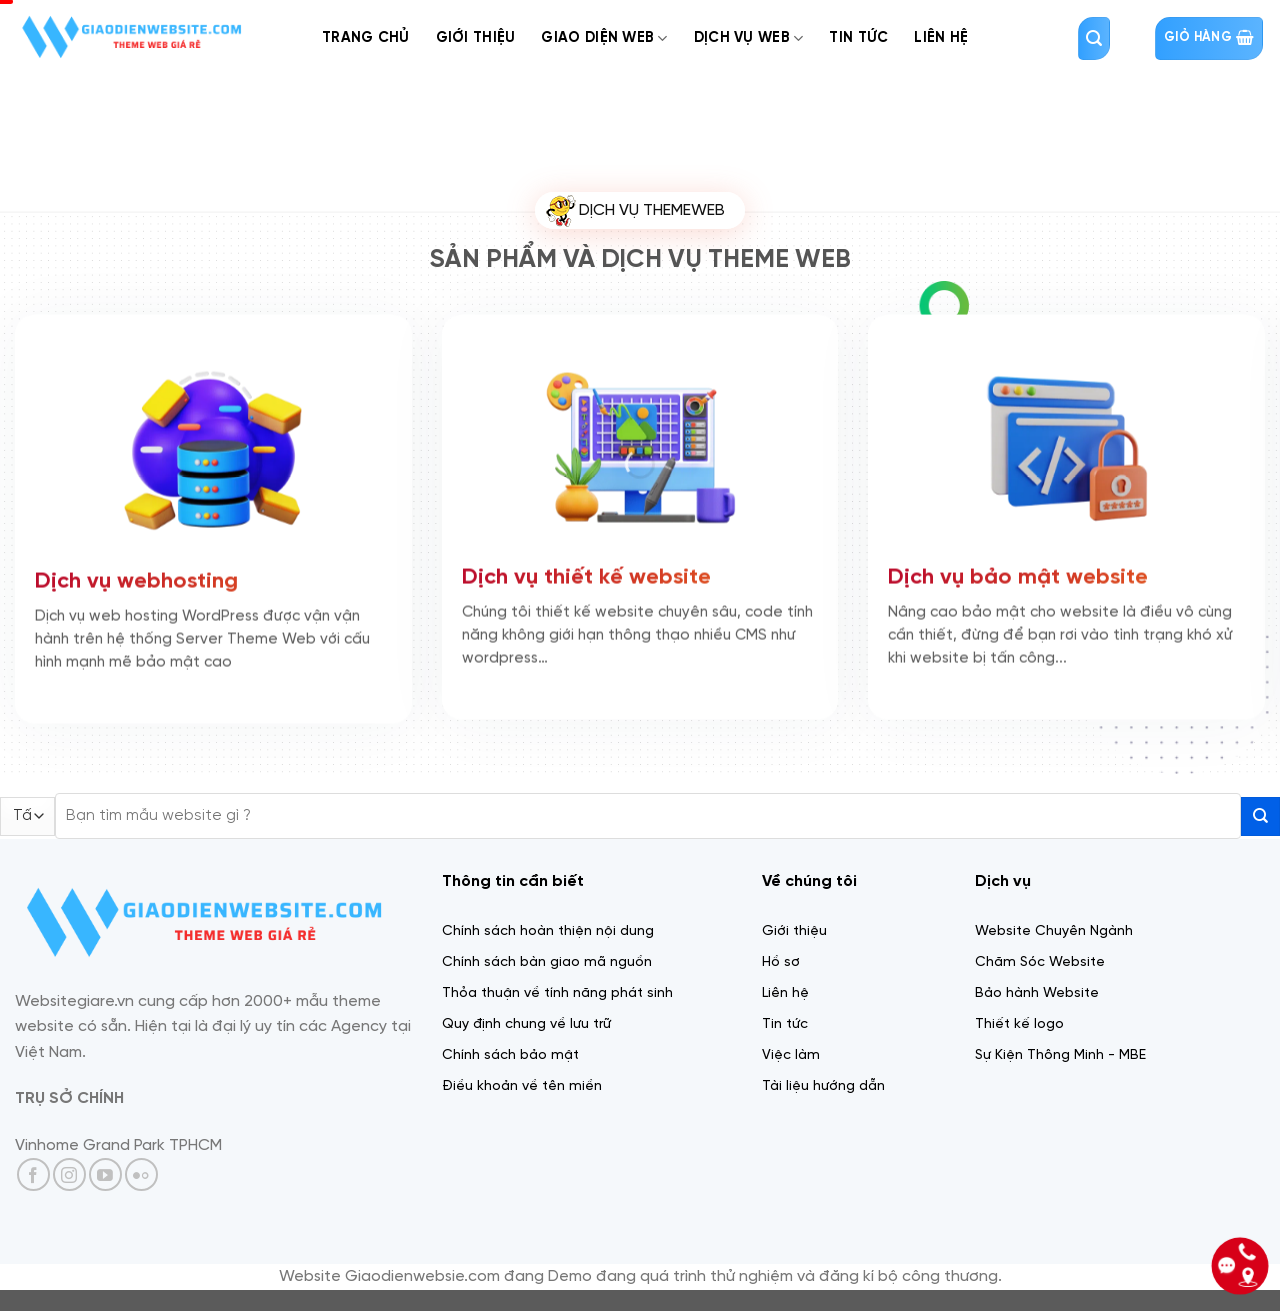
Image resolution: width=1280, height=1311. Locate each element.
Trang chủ (366, 38)
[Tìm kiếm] (1094, 38)
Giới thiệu (476, 38)
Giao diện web (604, 38)
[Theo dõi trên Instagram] (69, 1174)
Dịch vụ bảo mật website (1018, 574)
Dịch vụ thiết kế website (586, 574)
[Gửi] (1260, 816)
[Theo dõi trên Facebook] (33, 1174)
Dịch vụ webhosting (136, 577)
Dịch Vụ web (749, 38)
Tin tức (858, 38)
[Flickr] (141, 1174)
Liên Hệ (941, 38)
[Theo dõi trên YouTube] (105, 1174)
